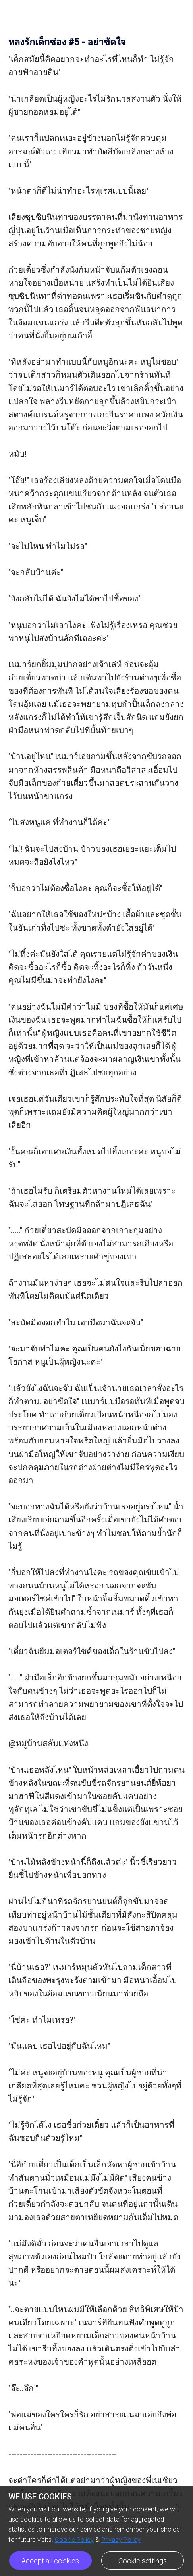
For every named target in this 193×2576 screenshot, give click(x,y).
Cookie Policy (74, 2539)
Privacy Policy (121, 2539)
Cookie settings (142, 2561)
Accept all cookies (50, 2561)
